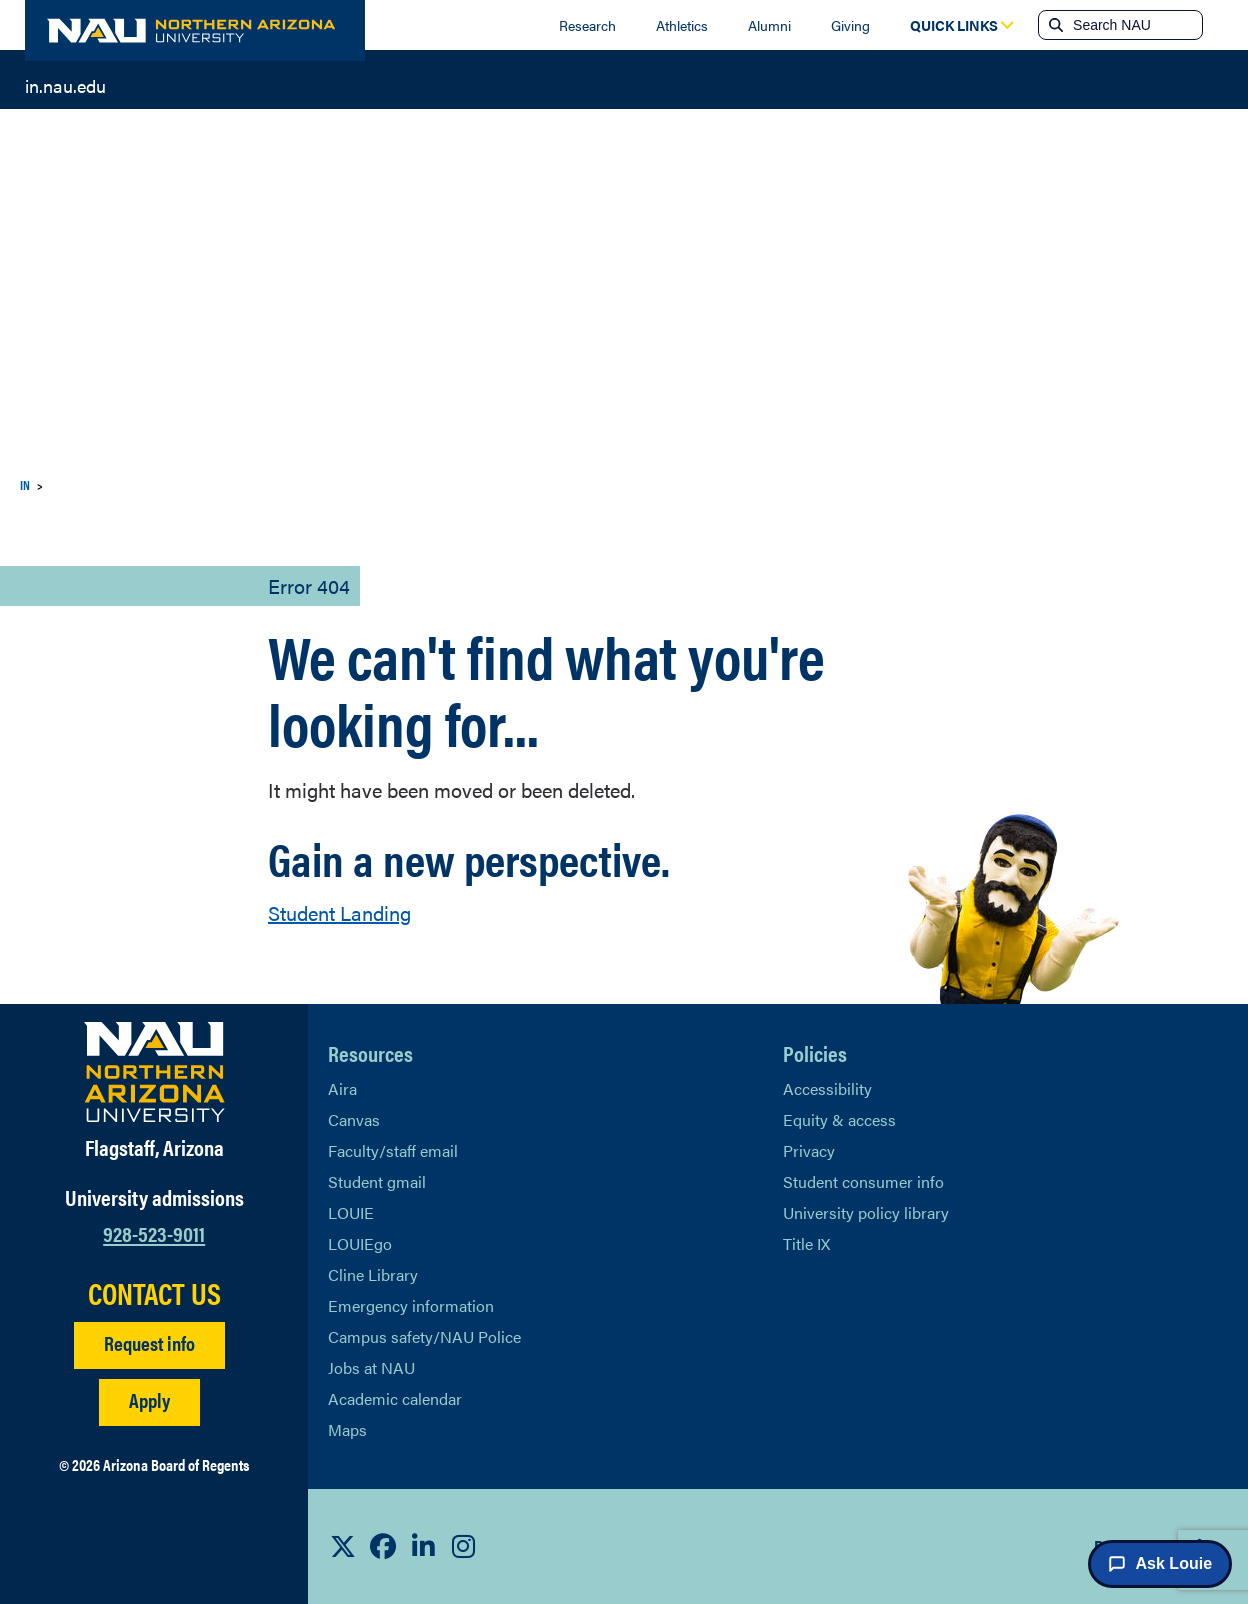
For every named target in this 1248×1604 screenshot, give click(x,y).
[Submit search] (1054, 25)
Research (587, 25)
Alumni (769, 25)
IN (25, 484)
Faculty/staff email (393, 1150)
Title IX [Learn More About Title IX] (806, 1243)
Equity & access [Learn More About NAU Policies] (839, 1119)
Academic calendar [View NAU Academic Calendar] (395, 1398)
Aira (342, 1088)
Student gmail (377, 1181)
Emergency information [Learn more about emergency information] (411, 1305)
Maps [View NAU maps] (347, 1429)
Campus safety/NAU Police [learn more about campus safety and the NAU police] (424, 1336)
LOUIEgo (360, 1243)
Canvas (354, 1119)
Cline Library (373, 1274)
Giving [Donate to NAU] (850, 25)
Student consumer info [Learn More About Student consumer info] (863, 1181)
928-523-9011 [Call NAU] (154, 1232)
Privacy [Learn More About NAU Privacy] (809, 1150)
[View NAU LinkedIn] (423, 1546)
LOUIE (351, 1212)
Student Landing (339, 912)
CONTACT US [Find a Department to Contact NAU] (154, 1293)
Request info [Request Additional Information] (149, 1342)
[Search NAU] (1135, 25)
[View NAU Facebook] (383, 1546)
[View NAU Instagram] (463, 1546)
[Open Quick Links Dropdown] (954, 25)
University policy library (866, 1212)
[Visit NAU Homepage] (154, 1072)
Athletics (682, 25)
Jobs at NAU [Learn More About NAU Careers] (371, 1367)
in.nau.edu (65, 84)
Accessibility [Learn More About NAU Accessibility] (827, 1088)
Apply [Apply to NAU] (149, 1399)
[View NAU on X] (343, 1546)
